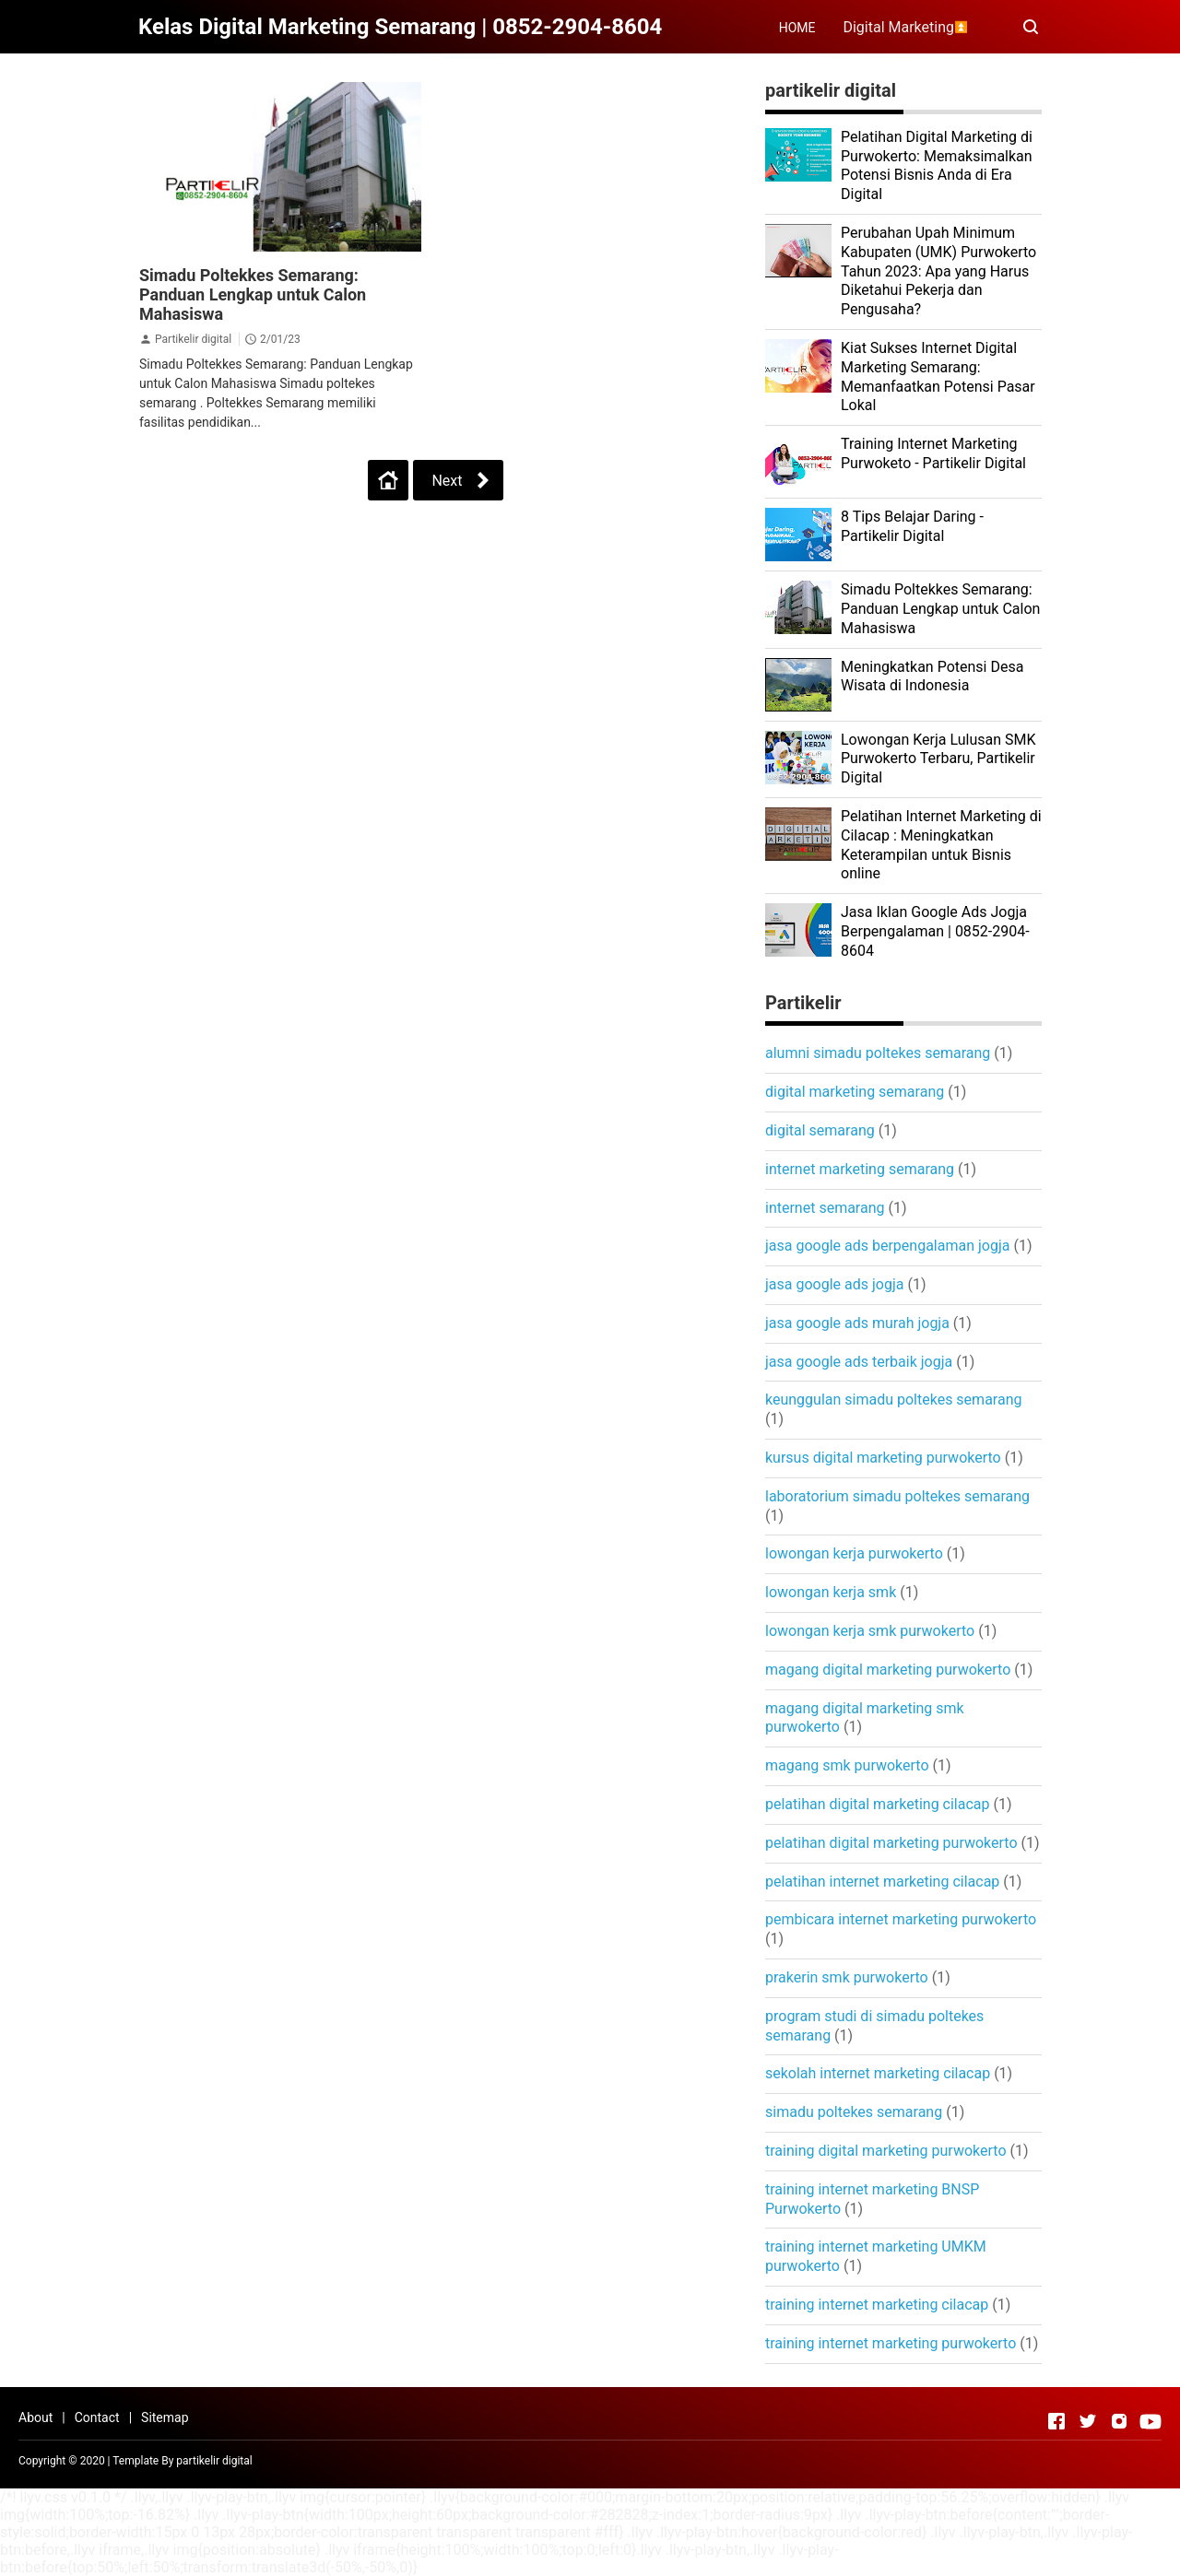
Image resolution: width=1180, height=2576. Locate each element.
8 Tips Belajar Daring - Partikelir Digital (912, 526)
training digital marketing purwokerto (886, 2150)
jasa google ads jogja (834, 1284)
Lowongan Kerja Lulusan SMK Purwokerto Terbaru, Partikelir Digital (938, 759)
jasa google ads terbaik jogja (858, 1361)
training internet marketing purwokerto (890, 2343)
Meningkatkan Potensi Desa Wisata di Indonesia (932, 676)
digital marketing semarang (854, 1091)
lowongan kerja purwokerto (854, 1553)
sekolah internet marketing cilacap (877, 2073)
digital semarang (820, 1130)
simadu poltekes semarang (853, 2112)
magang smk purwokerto (847, 1765)
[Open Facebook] (1056, 2421)
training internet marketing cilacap (876, 2304)
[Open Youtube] (1150, 2421)
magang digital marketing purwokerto (887, 1669)
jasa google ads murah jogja (857, 1323)
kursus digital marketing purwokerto (883, 1457)
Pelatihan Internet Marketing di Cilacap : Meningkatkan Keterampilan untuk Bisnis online (941, 844)
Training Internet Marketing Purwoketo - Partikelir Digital (933, 453)
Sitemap (164, 2417)
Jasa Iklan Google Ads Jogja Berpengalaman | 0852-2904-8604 (935, 931)
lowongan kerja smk (830, 1592)
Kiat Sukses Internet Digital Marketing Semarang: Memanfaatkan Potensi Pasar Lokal (938, 376)
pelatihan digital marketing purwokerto (891, 1843)
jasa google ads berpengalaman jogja (887, 1245)
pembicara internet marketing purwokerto (900, 1919)
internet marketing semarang (859, 1169)
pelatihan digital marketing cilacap (877, 1804)
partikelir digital (214, 2460)
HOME (797, 27)
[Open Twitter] (1088, 2421)
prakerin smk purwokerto (846, 1977)
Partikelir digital (194, 339)
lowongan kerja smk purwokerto (869, 1631)
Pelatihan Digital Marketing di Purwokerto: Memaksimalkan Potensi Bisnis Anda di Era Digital (936, 165)
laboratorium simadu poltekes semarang (897, 1496)
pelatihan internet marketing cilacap (882, 1881)
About (35, 2417)
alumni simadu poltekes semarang (877, 1053)
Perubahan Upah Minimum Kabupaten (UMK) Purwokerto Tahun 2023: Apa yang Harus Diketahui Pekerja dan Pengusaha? (938, 271)
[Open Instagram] (1119, 2421)
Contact (97, 2417)
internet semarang (825, 1208)
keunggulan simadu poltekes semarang (893, 1399)
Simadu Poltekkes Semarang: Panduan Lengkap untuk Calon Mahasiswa (252, 294)
